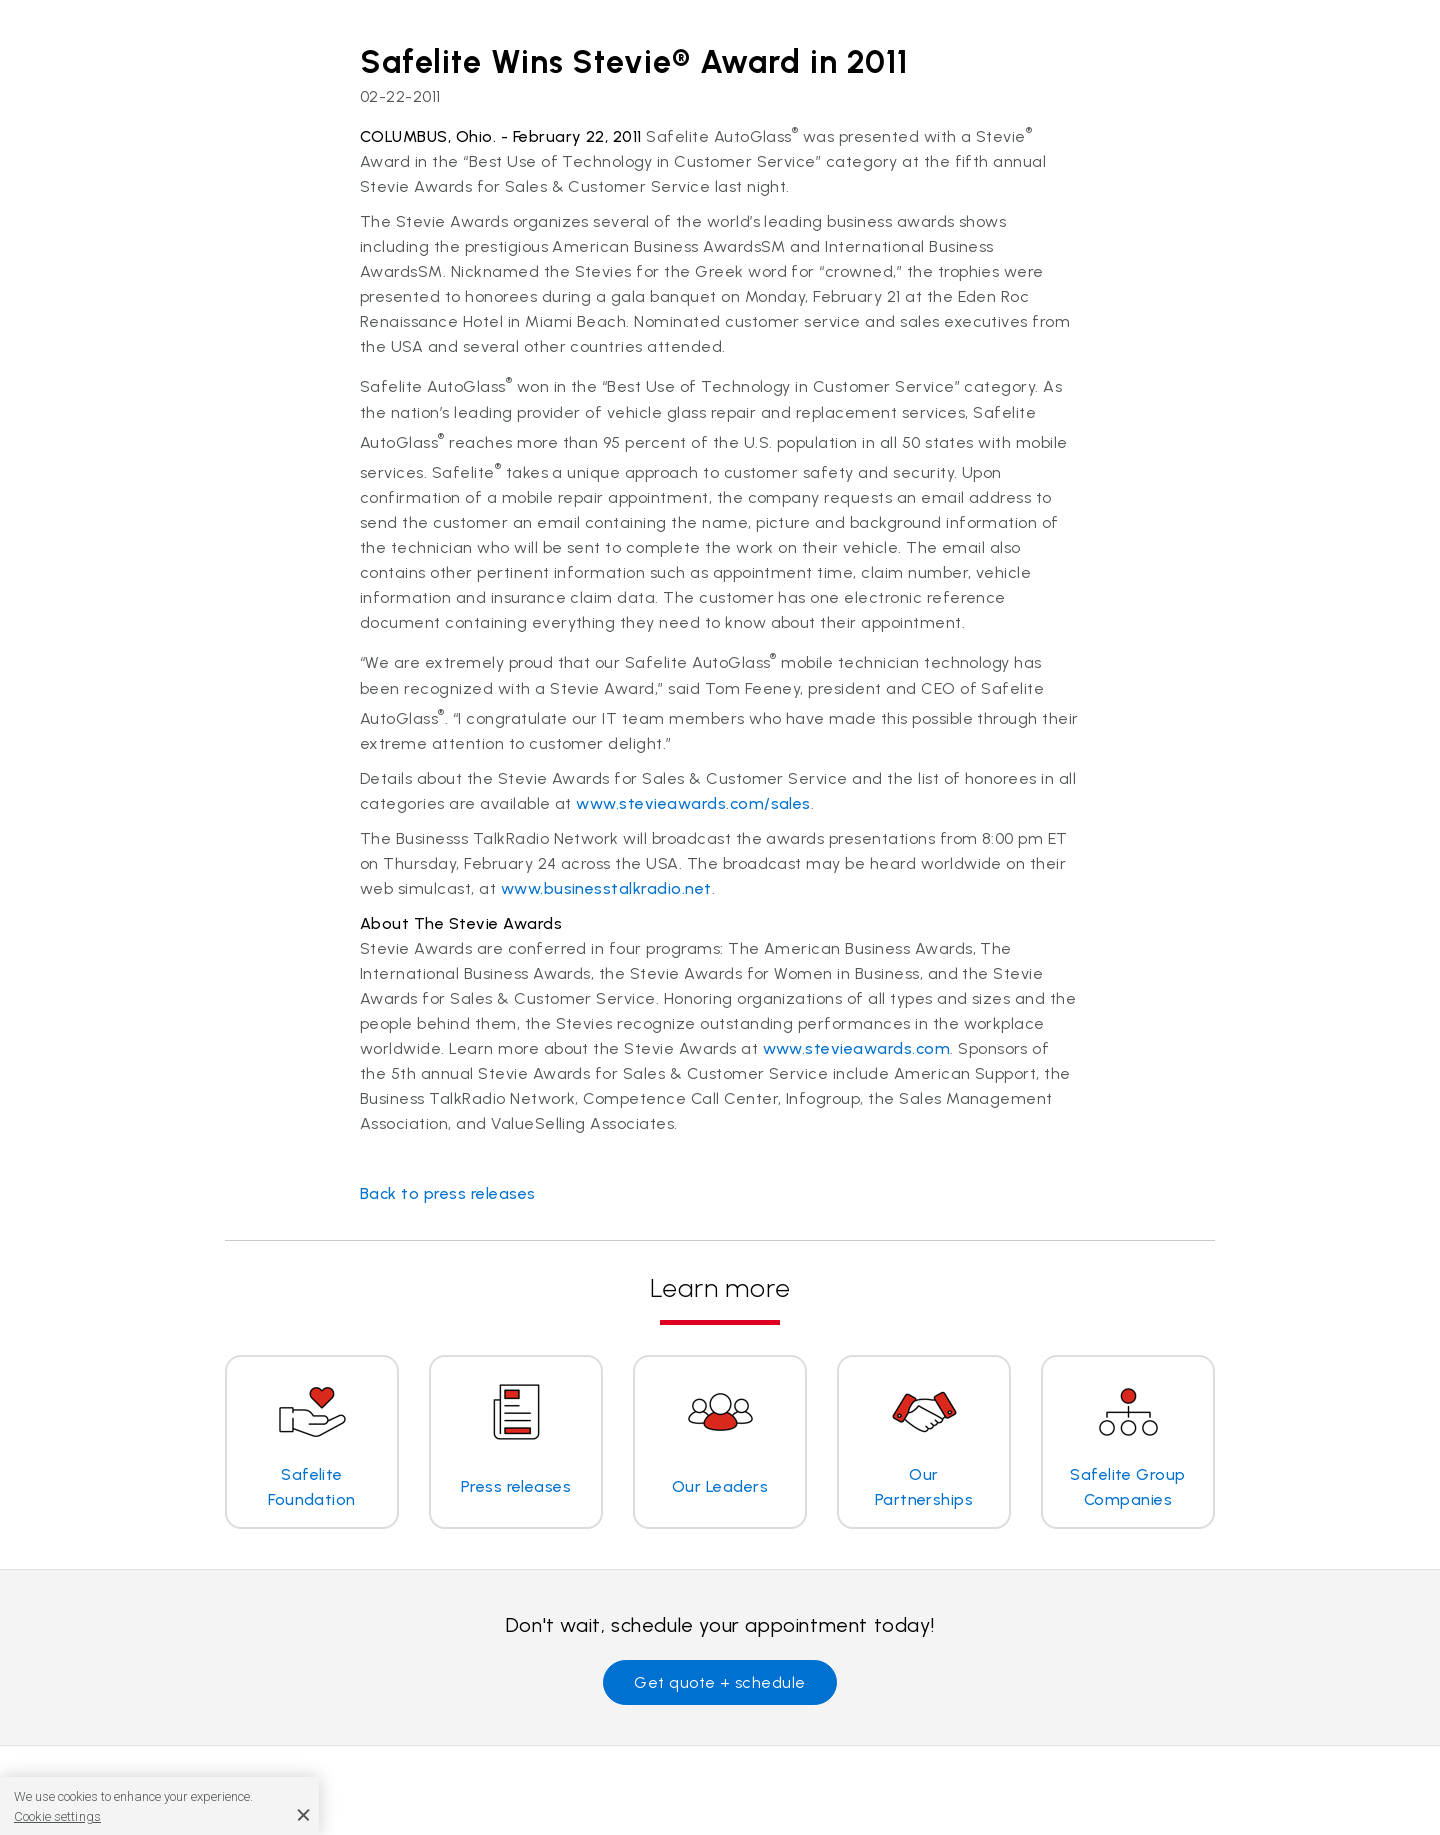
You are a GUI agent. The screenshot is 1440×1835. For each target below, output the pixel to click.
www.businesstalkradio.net (606, 888)
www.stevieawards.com (857, 1048)
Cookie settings (57, 1816)
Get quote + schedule (720, 1682)
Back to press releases (448, 1193)
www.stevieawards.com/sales (693, 803)
